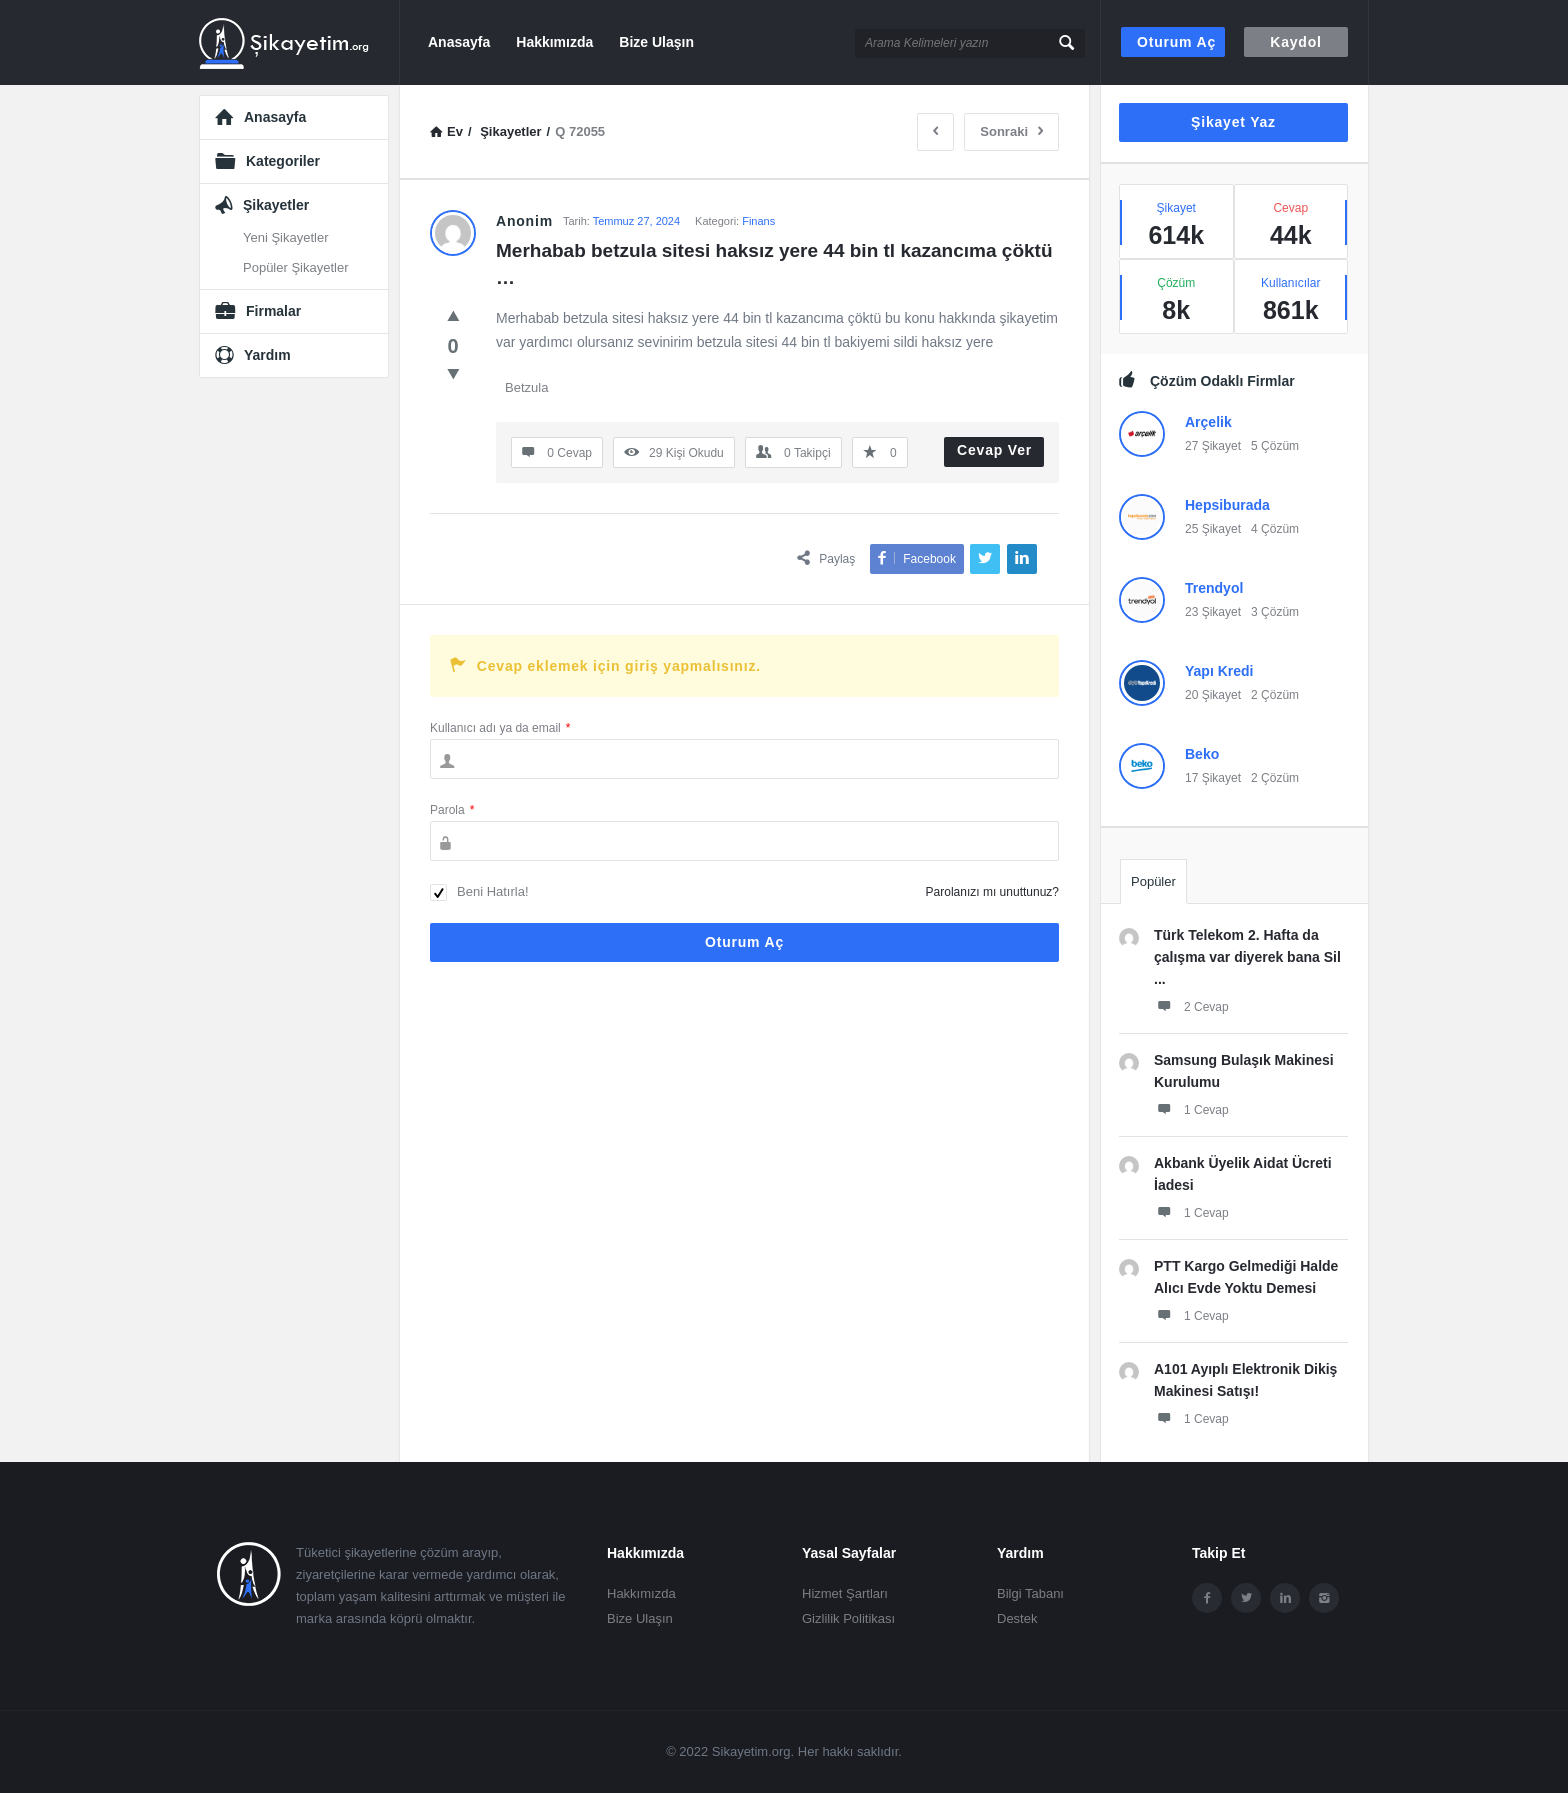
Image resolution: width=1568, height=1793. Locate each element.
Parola (452, 810)
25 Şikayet (1213, 529)
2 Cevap (1191, 1006)
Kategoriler (283, 161)
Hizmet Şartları (845, 1593)
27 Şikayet (1213, 446)
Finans (758, 221)
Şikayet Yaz (1233, 122)
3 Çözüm (1275, 612)
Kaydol (1295, 42)
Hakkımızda (554, 42)
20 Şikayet (1213, 695)
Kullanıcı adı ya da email (500, 728)
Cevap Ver (994, 450)
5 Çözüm (1275, 446)
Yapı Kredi (1219, 671)
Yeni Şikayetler (286, 237)
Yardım (267, 355)
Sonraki (1011, 131)
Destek (1017, 1618)
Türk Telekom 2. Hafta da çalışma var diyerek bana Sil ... (1247, 957)
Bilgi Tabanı (1030, 1593)
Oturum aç (1176, 42)
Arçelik (1208, 422)
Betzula (526, 387)
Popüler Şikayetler (296, 267)
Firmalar (273, 311)
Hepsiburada (1227, 505)
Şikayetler (276, 205)
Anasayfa (459, 42)
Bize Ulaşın (656, 42)
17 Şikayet (1213, 778)
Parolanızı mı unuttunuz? (992, 892)
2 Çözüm (1275, 695)
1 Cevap (1191, 1109)
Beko (1202, 754)
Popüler (1153, 881)
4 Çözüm (1275, 529)
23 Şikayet (1213, 612)
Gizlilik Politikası (848, 1618)
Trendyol (1214, 588)
